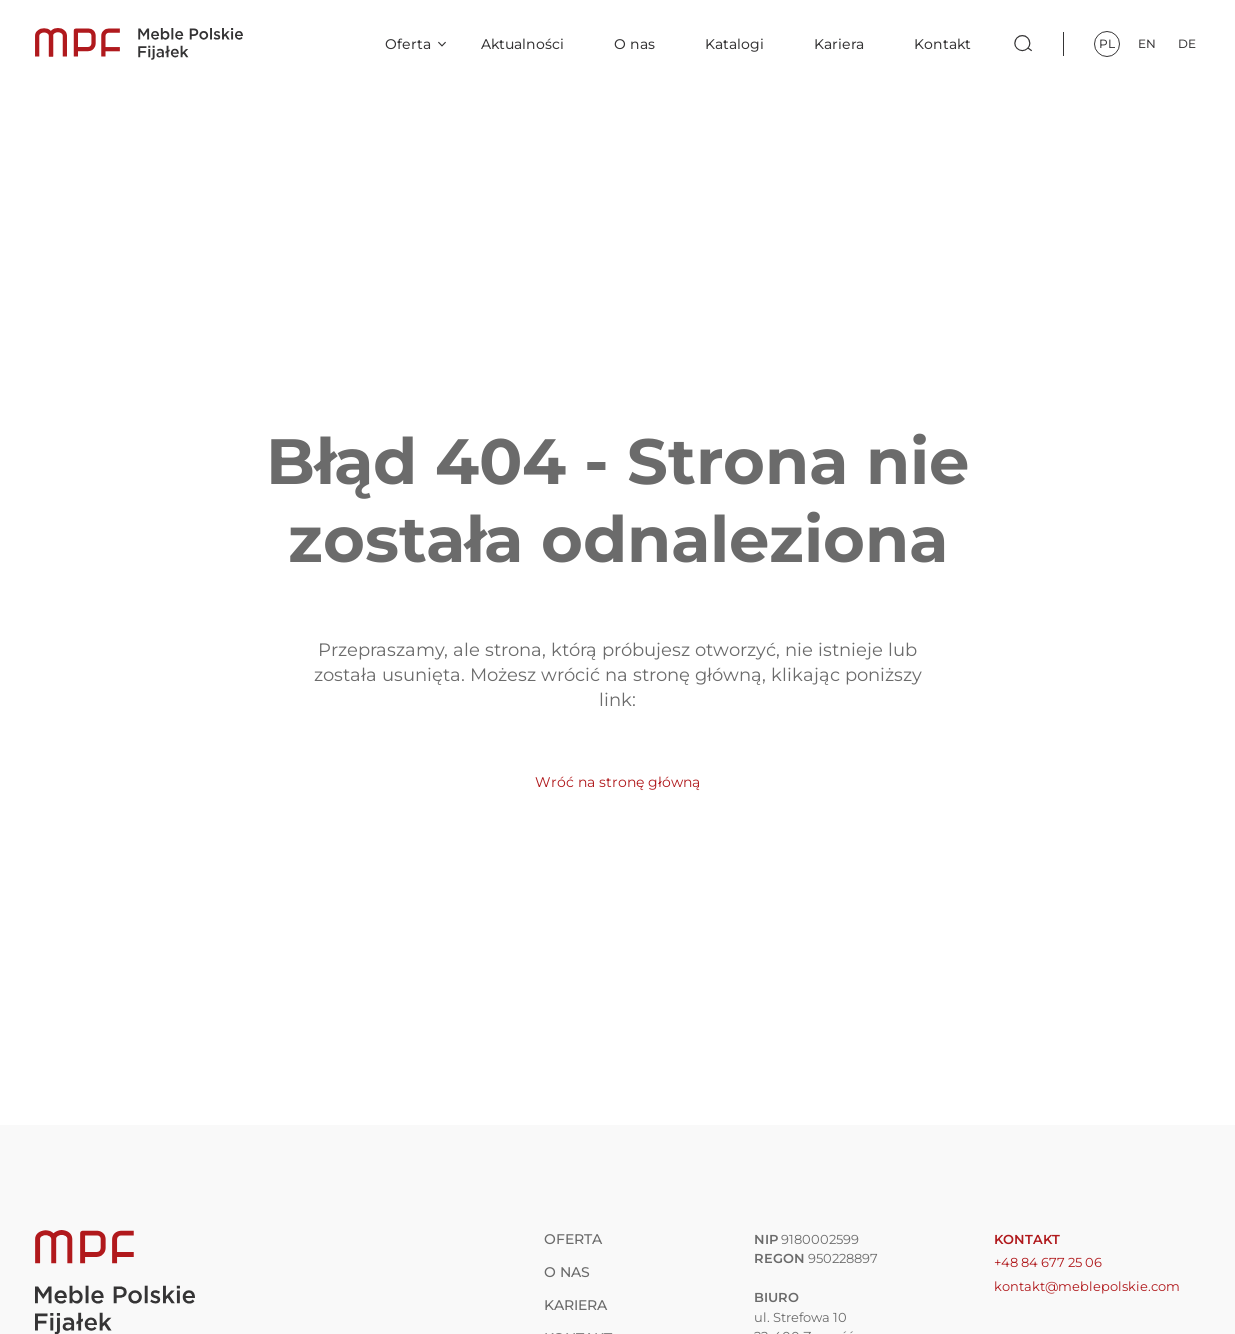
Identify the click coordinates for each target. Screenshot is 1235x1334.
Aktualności (522, 44)
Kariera (839, 44)
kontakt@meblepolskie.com (1087, 1286)
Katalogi (734, 44)
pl (1107, 43)
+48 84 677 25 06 (1048, 1262)
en (1147, 43)
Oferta (408, 44)
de (1187, 43)
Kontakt (942, 44)
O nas (634, 44)
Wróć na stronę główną (617, 782)
